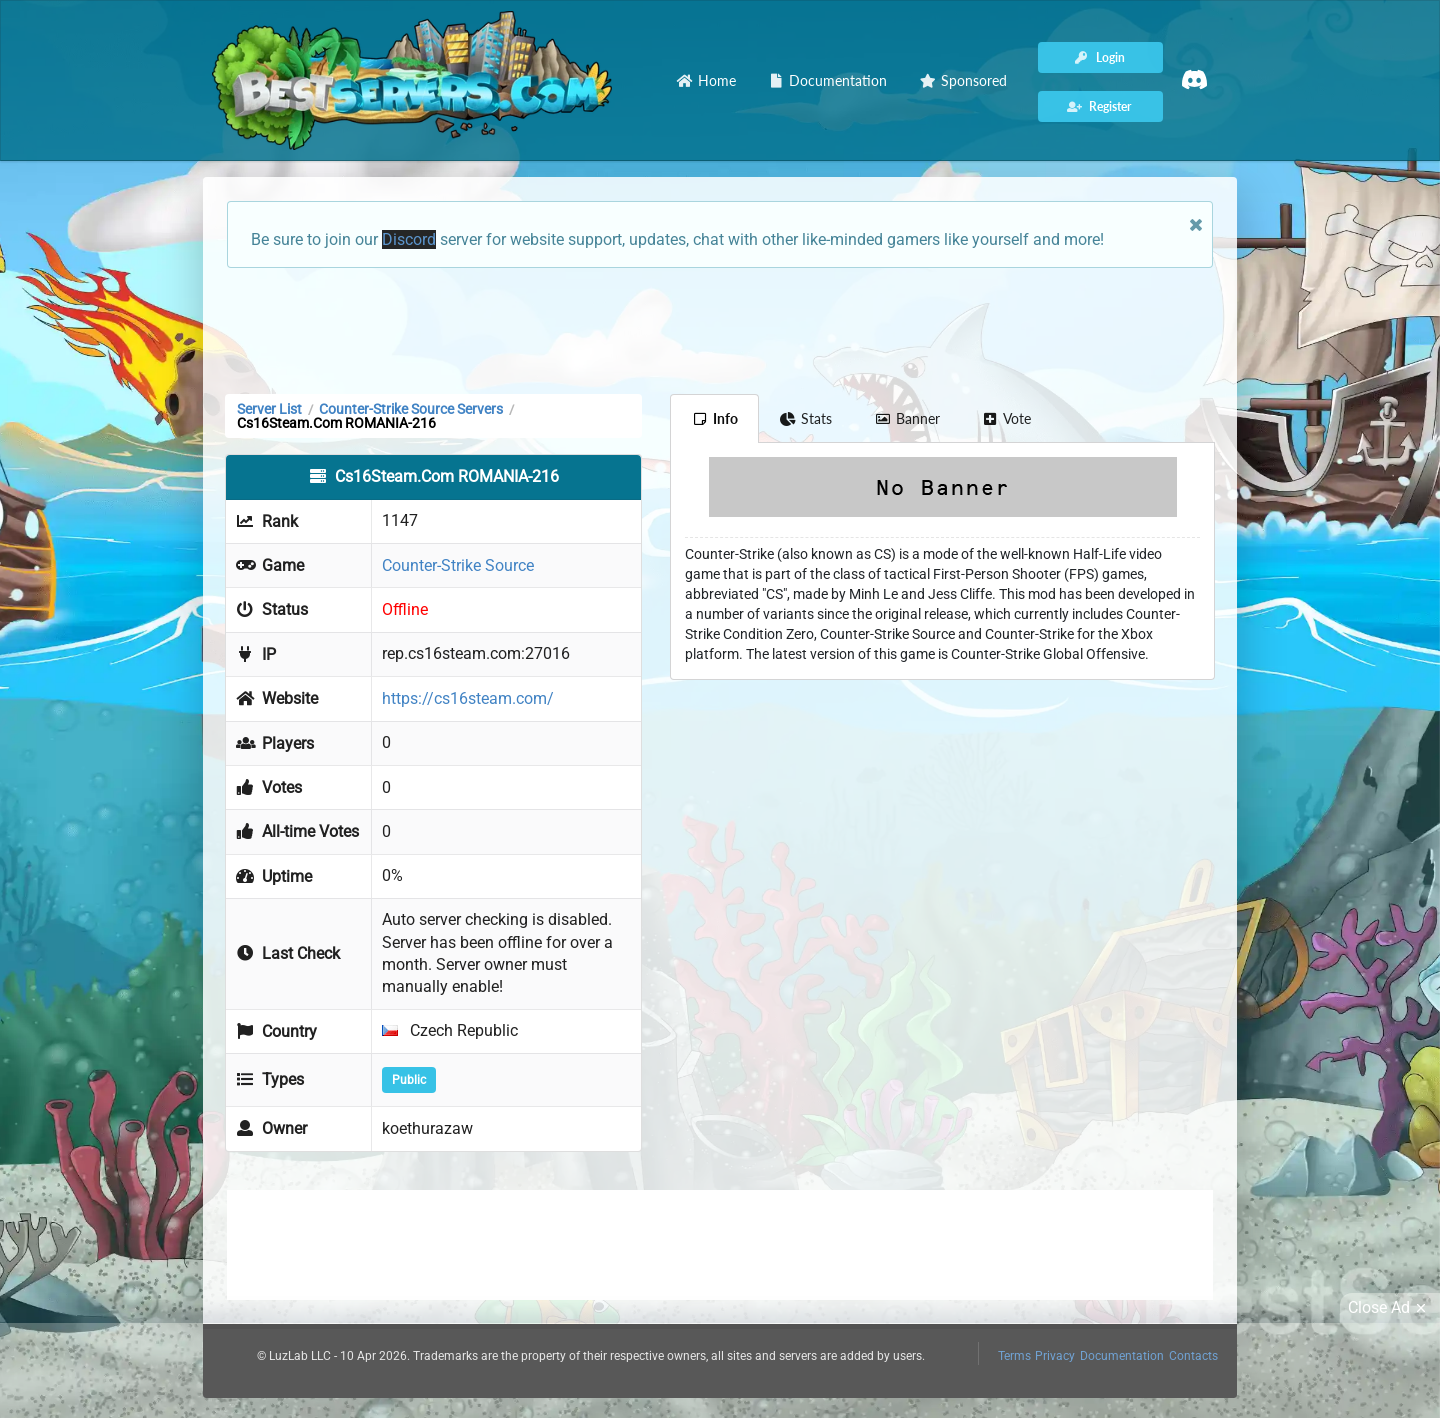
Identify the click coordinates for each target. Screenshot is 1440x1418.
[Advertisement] (720, 329)
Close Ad (1390, 1308)
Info (714, 418)
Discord (409, 239)
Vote (1007, 418)
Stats (806, 418)
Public (409, 1080)
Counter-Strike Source (458, 565)
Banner (907, 418)
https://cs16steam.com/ (468, 698)
